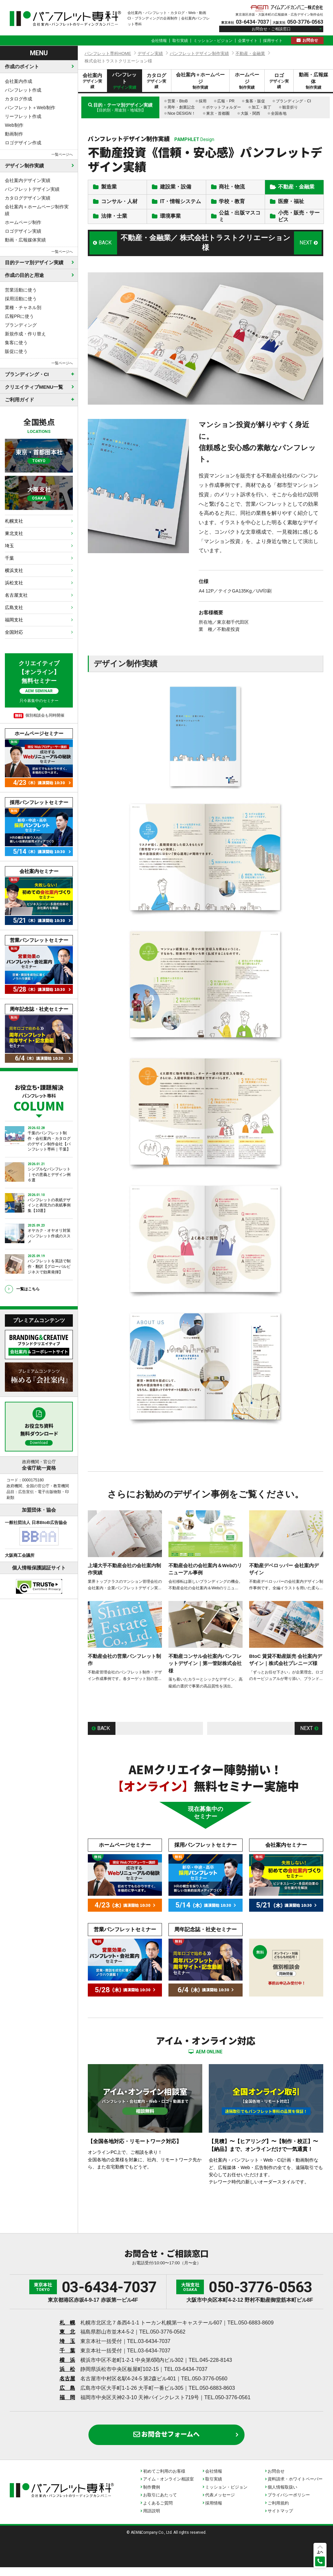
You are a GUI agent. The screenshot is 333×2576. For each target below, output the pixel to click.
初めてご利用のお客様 (164, 2480)
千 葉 (67, 2359)
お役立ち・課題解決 (39, 1097)
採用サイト (273, 40)
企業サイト (248, 40)
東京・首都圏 (218, 113)
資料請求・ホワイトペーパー (295, 2488)
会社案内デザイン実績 (27, 180)
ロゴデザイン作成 (23, 142)
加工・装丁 (261, 107)
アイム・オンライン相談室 (168, 2488)
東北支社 (14, 533)
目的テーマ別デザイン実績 (34, 262)
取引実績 (180, 40)
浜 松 (67, 2378)
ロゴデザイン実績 (23, 231)
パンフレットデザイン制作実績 (199, 53)
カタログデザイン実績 (27, 198)
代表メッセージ (220, 2504)
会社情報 (159, 40)
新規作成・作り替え (25, 333)
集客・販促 (255, 101)
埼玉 (9, 545)
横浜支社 (14, 570)
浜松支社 (14, 582)
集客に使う (16, 342)
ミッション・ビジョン (213, 40)
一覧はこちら (28, 1289)
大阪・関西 (250, 113)
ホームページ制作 (23, 222)
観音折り (290, 107)
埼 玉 (67, 2350)
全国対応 (14, 632)
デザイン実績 (150, 53)
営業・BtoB (177, 101)
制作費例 (151, 2495)
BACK (105, 252)
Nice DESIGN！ (181, 113)
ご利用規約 (278, 2511)
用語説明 (151, 2519)
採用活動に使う (21, 298)
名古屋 (67, 2387)
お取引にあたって (160, 2504)
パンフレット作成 (23, 90)
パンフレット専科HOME (108, 53)
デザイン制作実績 (24, 165)
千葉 (9, 558)
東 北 (67, 2340)
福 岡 (67, 2406)
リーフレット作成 (23, 116)
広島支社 (14, 607)
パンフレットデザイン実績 (32, 189)
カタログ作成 (18, 98)
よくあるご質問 (158, 2511)
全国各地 (278, 113)
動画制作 (14, 134)
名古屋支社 (16, 595)
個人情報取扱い (282, 2495)
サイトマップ (280, 2519)
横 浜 (67, 2369)
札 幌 (67, 2331)
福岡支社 (14, 619)
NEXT (306, 252)
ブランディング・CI (293, 101)
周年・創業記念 (181, 107)
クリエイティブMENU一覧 (34, 387)
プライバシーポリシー (289, 2504)
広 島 (67, 2397)
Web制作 (14, 125)
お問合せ (310, 40)
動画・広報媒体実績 (25, 239)
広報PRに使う (19, 316)
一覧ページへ (62, 154)
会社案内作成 (18, 81)
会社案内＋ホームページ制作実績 (37, 210)
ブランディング (21, 325)
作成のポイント (22, 66)
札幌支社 (14, 521)
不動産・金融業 (250, 53)
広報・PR (225, 101)
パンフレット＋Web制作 (30, 107)
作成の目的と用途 (24, 275)
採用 (202, 101)
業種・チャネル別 (23, 307)
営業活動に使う (21, 290)
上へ (320, 2551)
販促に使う (16, 351)
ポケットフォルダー (223, 107)
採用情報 (213, 2511)
